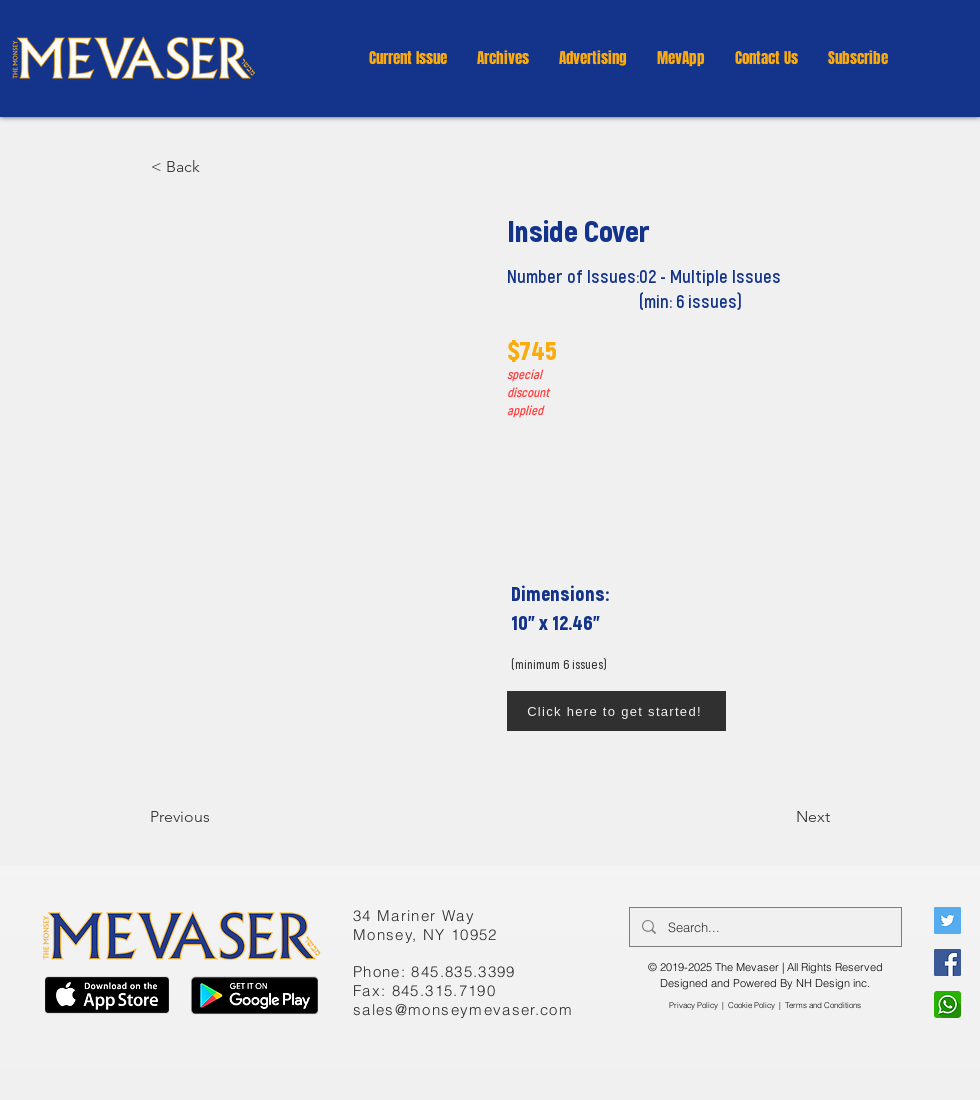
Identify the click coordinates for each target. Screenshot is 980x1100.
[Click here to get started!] (616, 711)
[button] (503, 58)
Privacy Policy (693, 1005)
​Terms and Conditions (823, 1005)
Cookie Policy (751, 1005)
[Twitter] (947, 920)
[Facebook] (947, 962)
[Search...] (763, 927)
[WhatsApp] (947, 1004)
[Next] (780, 817)
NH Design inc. (833, 983)
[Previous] (216, 817)
